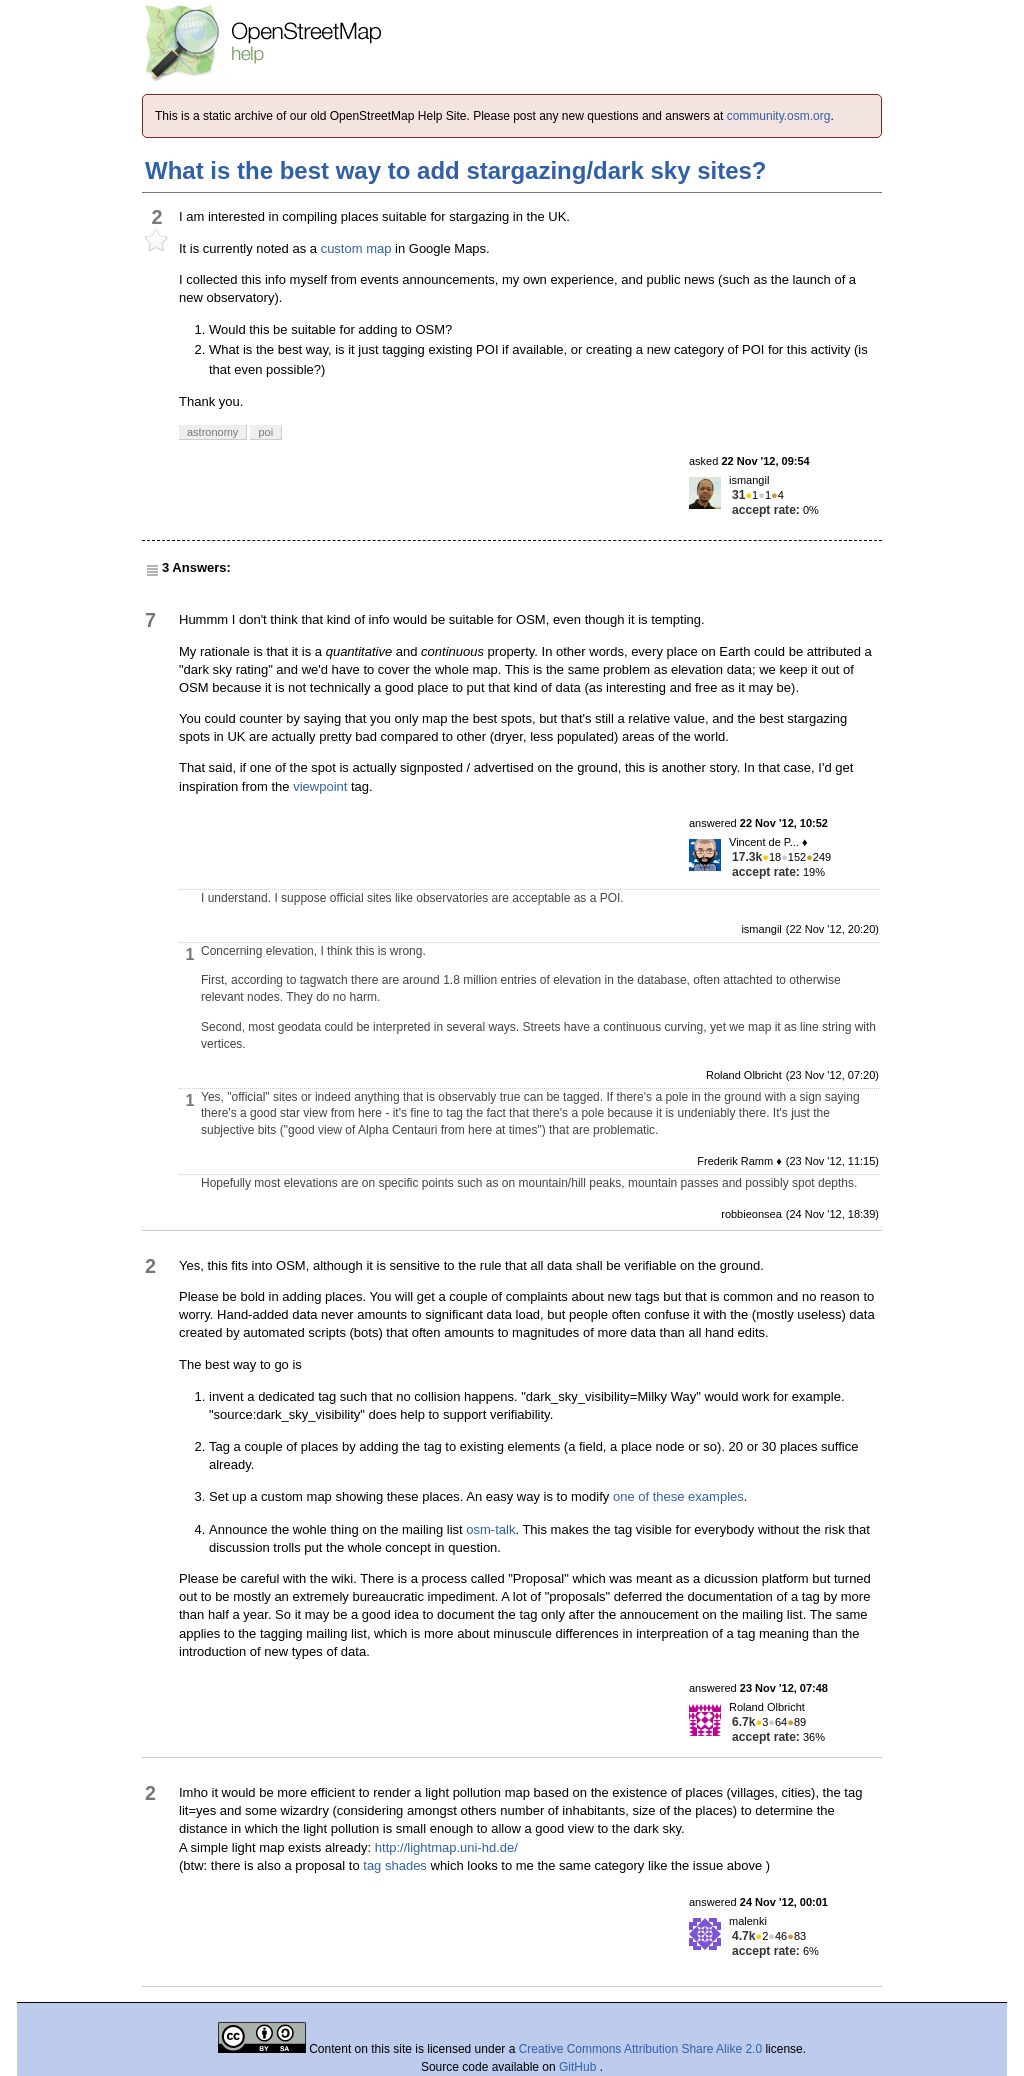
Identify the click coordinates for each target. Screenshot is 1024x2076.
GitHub (579, 2067)
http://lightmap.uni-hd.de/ (446, 1847)
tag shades (395, 1865)
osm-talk (490, 1529)
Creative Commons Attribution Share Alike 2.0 (640, 2049)
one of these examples (678, 1496)
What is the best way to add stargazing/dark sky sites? (456, 170)
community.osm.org (779, 116)
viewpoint (320, 786)
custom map (356, 248)
